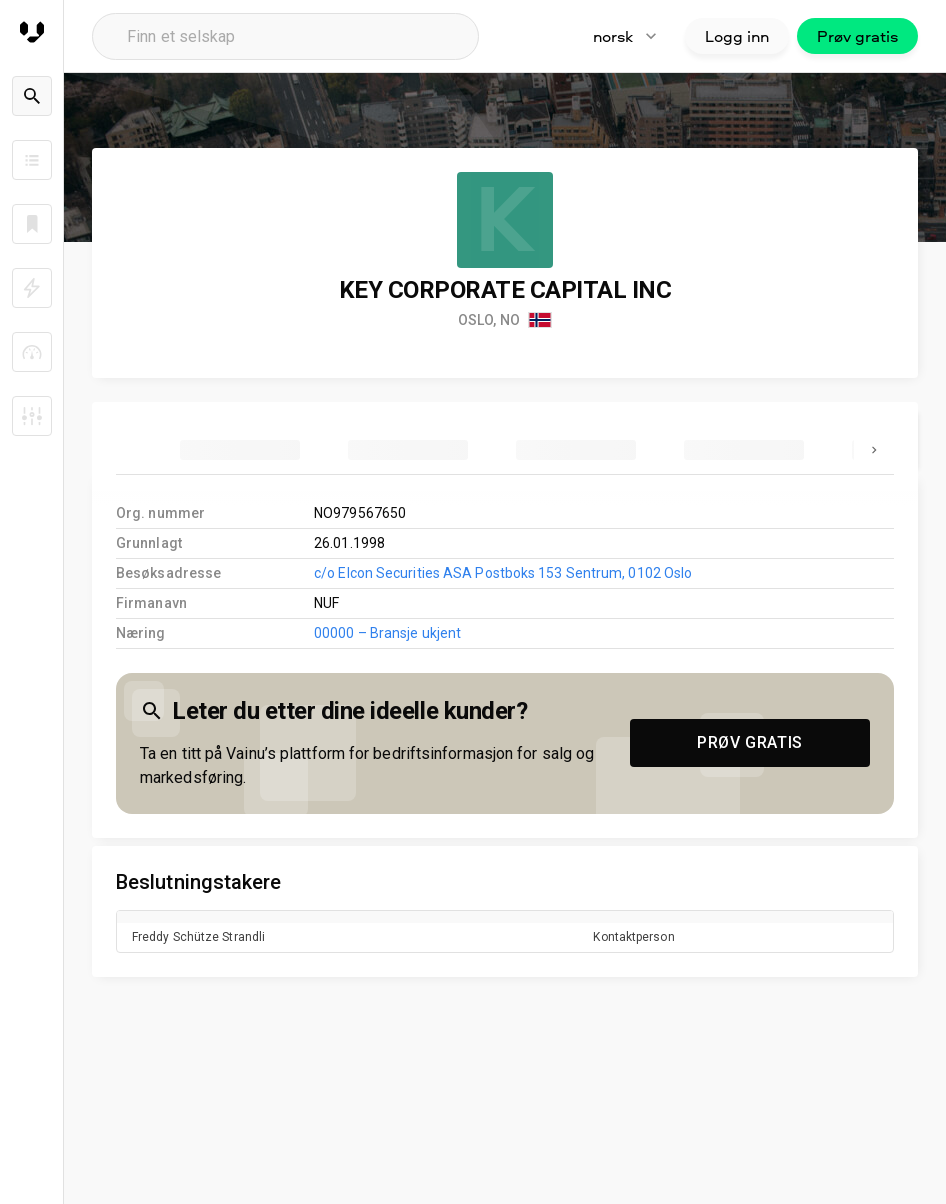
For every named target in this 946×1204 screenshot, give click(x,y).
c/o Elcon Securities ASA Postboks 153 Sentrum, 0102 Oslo (503, 573)
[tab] (240, 450)
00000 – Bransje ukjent (387, 633)
